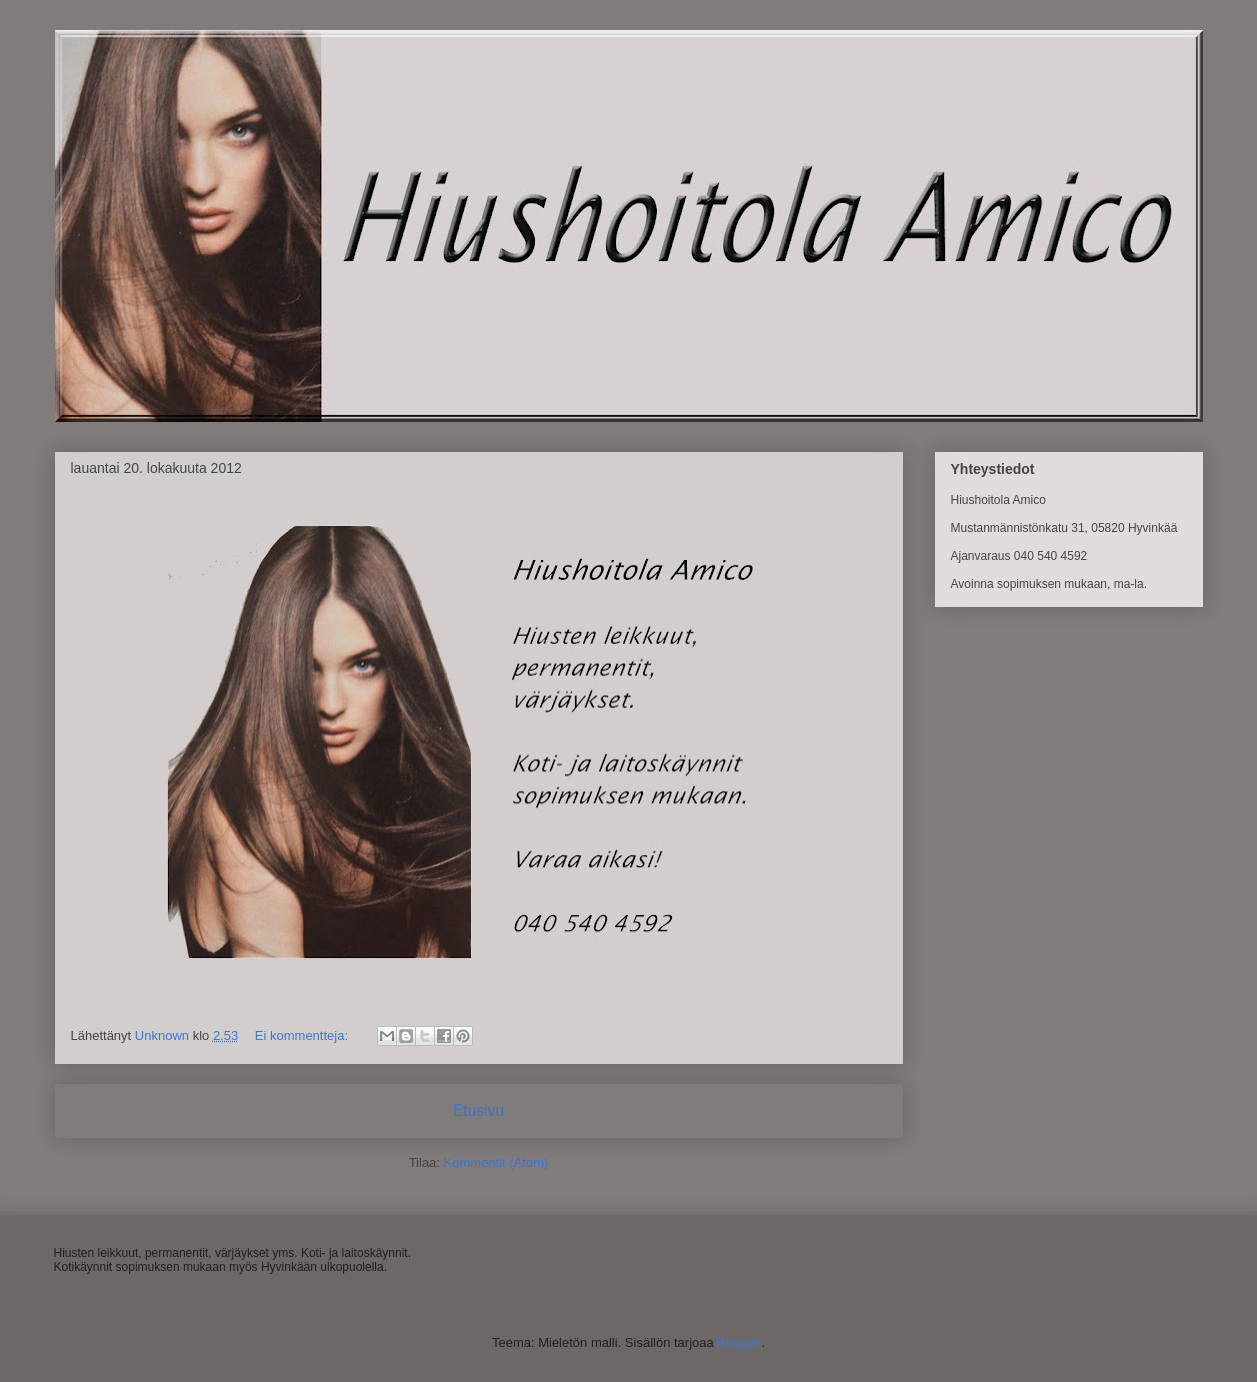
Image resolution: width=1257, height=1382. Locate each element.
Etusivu (478, 1110)
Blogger (739, 1342)
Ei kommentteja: (303, 1035)
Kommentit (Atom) (496, 1162)
